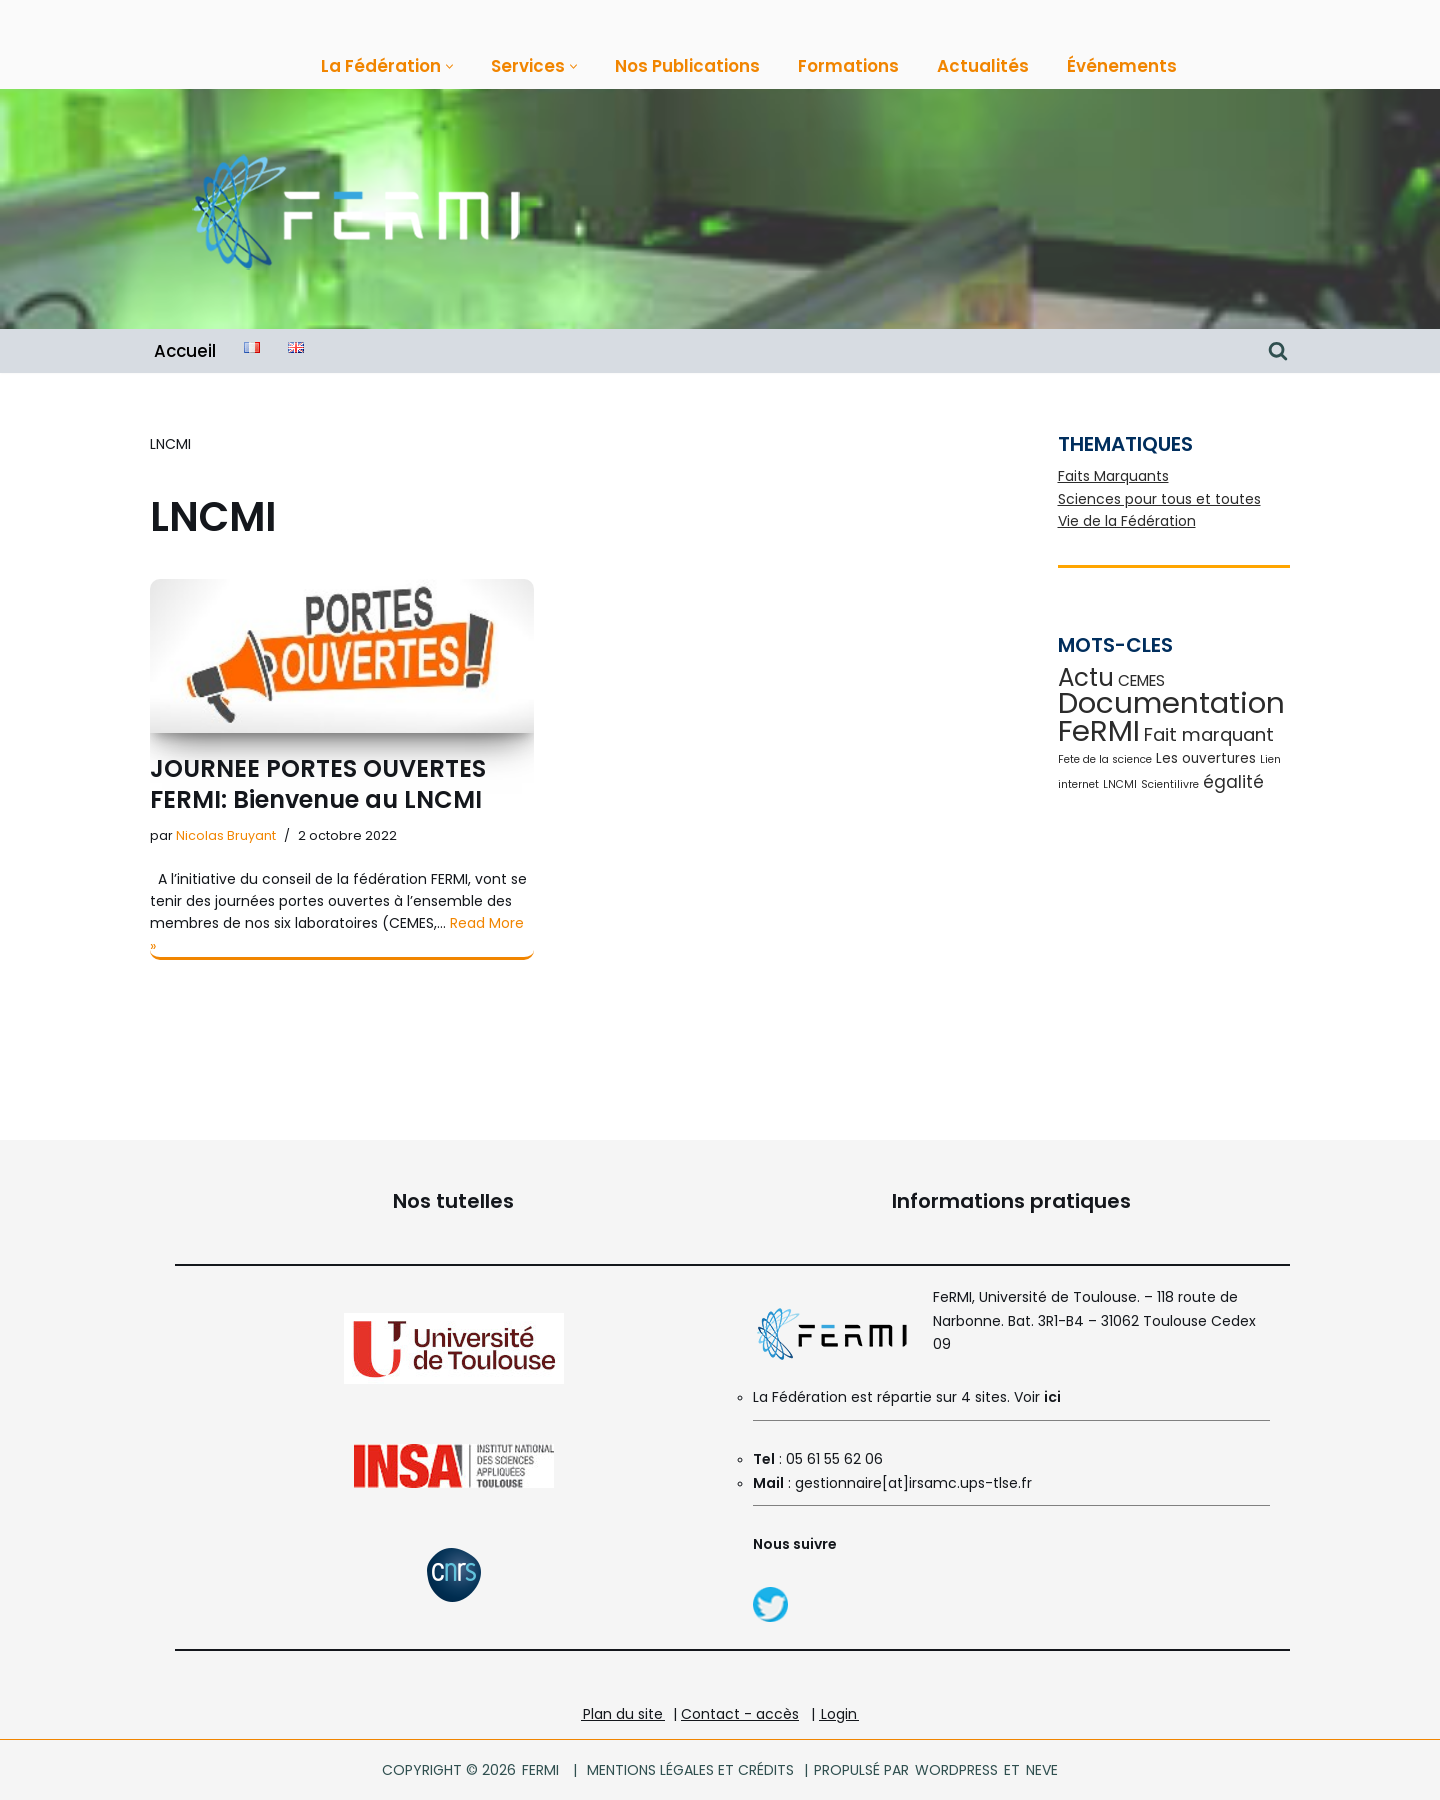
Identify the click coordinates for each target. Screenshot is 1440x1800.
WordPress (956, 1770)
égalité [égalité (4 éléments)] (1233, 782)
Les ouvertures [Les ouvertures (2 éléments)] (1206, 758)
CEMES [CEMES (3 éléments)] (1141, 680)
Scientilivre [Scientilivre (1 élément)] (1170, 784)
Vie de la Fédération (1127, 521)
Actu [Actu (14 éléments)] (1086, 677)
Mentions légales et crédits (690, 1770)
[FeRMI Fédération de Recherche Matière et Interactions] (355, 209)
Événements (1122, 66)
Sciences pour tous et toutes (1159, 499)
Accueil (185, 351)
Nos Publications (687, 66)
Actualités (983, 66)
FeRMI (540, 1770)
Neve (1041, 1770)
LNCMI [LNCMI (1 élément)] (1120, 784)
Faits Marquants (1113, 476)
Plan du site (623, 1714)
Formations (848, 66)
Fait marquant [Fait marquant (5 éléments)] (1209, 734)
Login (839, 1714)
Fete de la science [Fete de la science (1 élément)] (1105, 759)
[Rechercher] (1278, 350)
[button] (449, 66)
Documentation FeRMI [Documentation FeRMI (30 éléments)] (1171, 716)
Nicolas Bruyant (226, 835)
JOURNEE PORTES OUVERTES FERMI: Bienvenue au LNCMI (318, 784)
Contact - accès (740, 1714)
